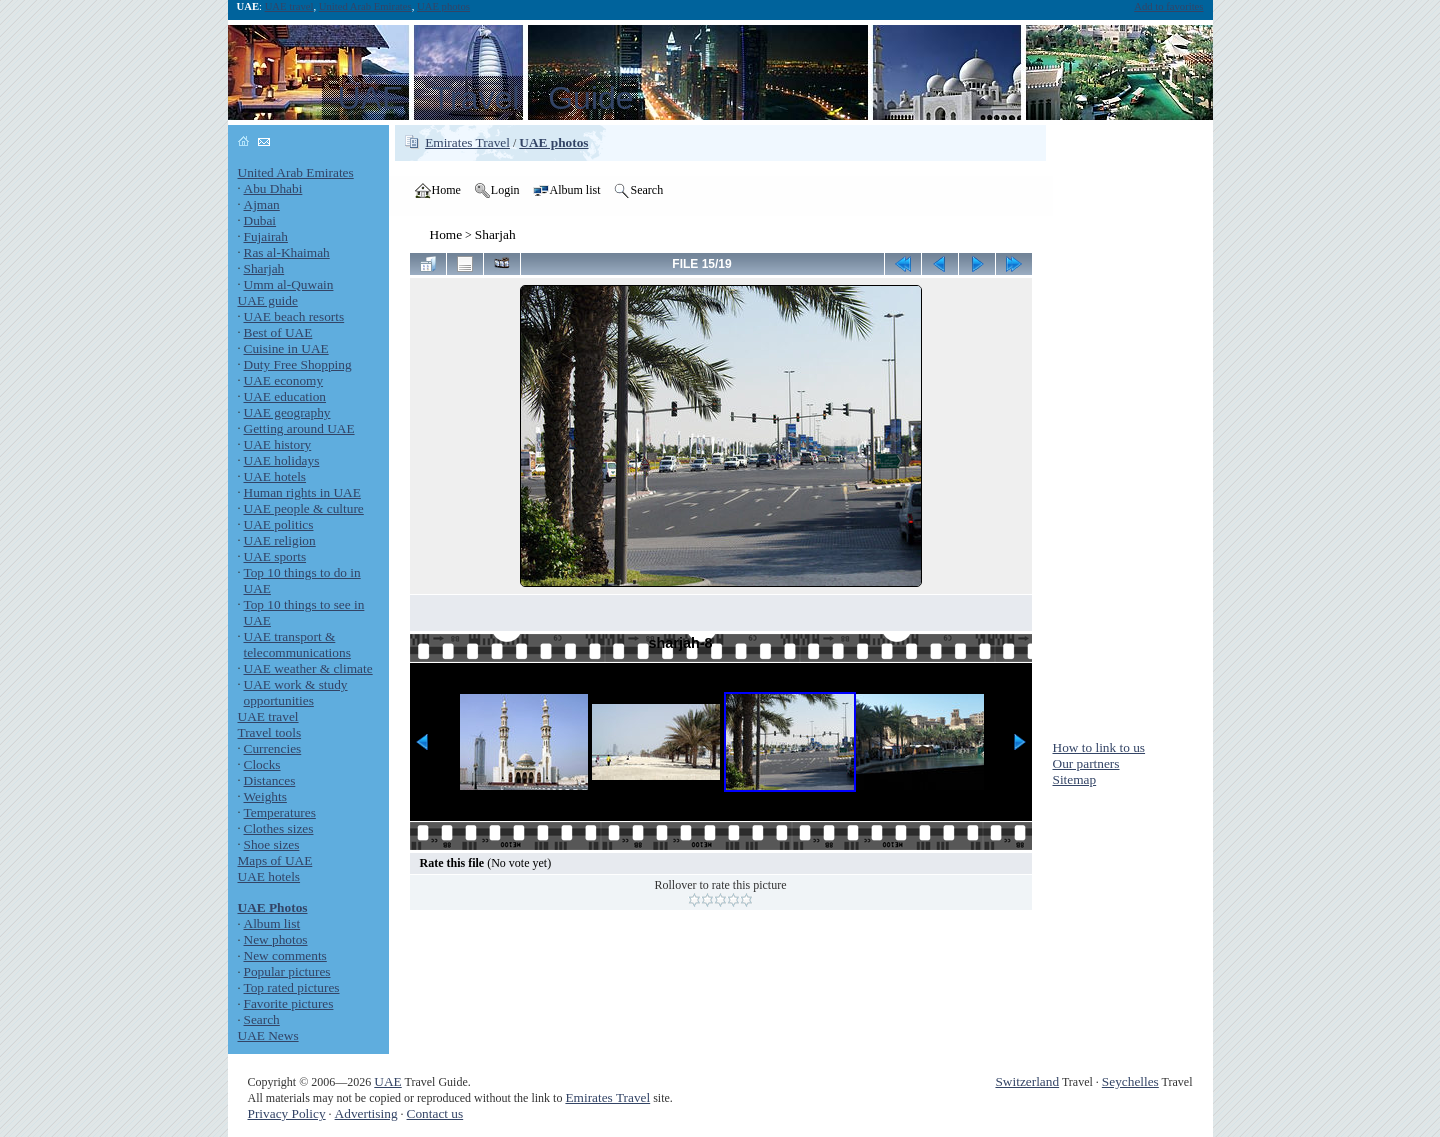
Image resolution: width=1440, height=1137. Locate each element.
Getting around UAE (299, 428)
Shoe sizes (272, 844)
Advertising (366, 1113)
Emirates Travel (467, 142)
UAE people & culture (304, 508)
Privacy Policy (287, 1113)
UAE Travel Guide (486, 98)
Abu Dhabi (273, 188)
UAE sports (275, 556)
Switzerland (1027, 1081)
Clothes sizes (279, 828)
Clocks (262, 764)
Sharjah (264, 268)
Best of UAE (278, 332)
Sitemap (1075, 779)
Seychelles (1130, 1081)
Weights (265, 796)
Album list (272, 923)
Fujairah (266, 236)
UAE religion (280, 540)
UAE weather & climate (308, 668)
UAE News (268, 1035)
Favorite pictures (289, 1003)
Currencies (273, 748)
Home (446, 234)
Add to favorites (1168, 6)
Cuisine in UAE (286, 348)
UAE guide (268, 300)
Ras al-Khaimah (287, 252)
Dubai (260, 220)
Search (262, 1019)
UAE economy (284, 380)
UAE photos (443, 6)
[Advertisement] (1133, 425)
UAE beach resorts (294, 316)
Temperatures (280, 812)
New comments (285, 955)
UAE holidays (282, 460)
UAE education (285, 396)
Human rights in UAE (302, 492)
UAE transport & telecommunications (297, 644)
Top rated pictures (292, 987)
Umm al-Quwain (289, 284)
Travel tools (270, 732)
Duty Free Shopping (298, 364)
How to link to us (1099, 747)
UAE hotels (275, 476)
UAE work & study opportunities (296, 692)
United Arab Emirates (365, 6)
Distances (270, 780)
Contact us (435, 1113)
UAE (387, 1081)
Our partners (1086, 763)
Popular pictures (287, 971)
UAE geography (287, 412)
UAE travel (289, 6)
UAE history (278, 444)
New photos (276, 939)
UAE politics (279, 524)
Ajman (262, 204)
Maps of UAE (275, 860)
